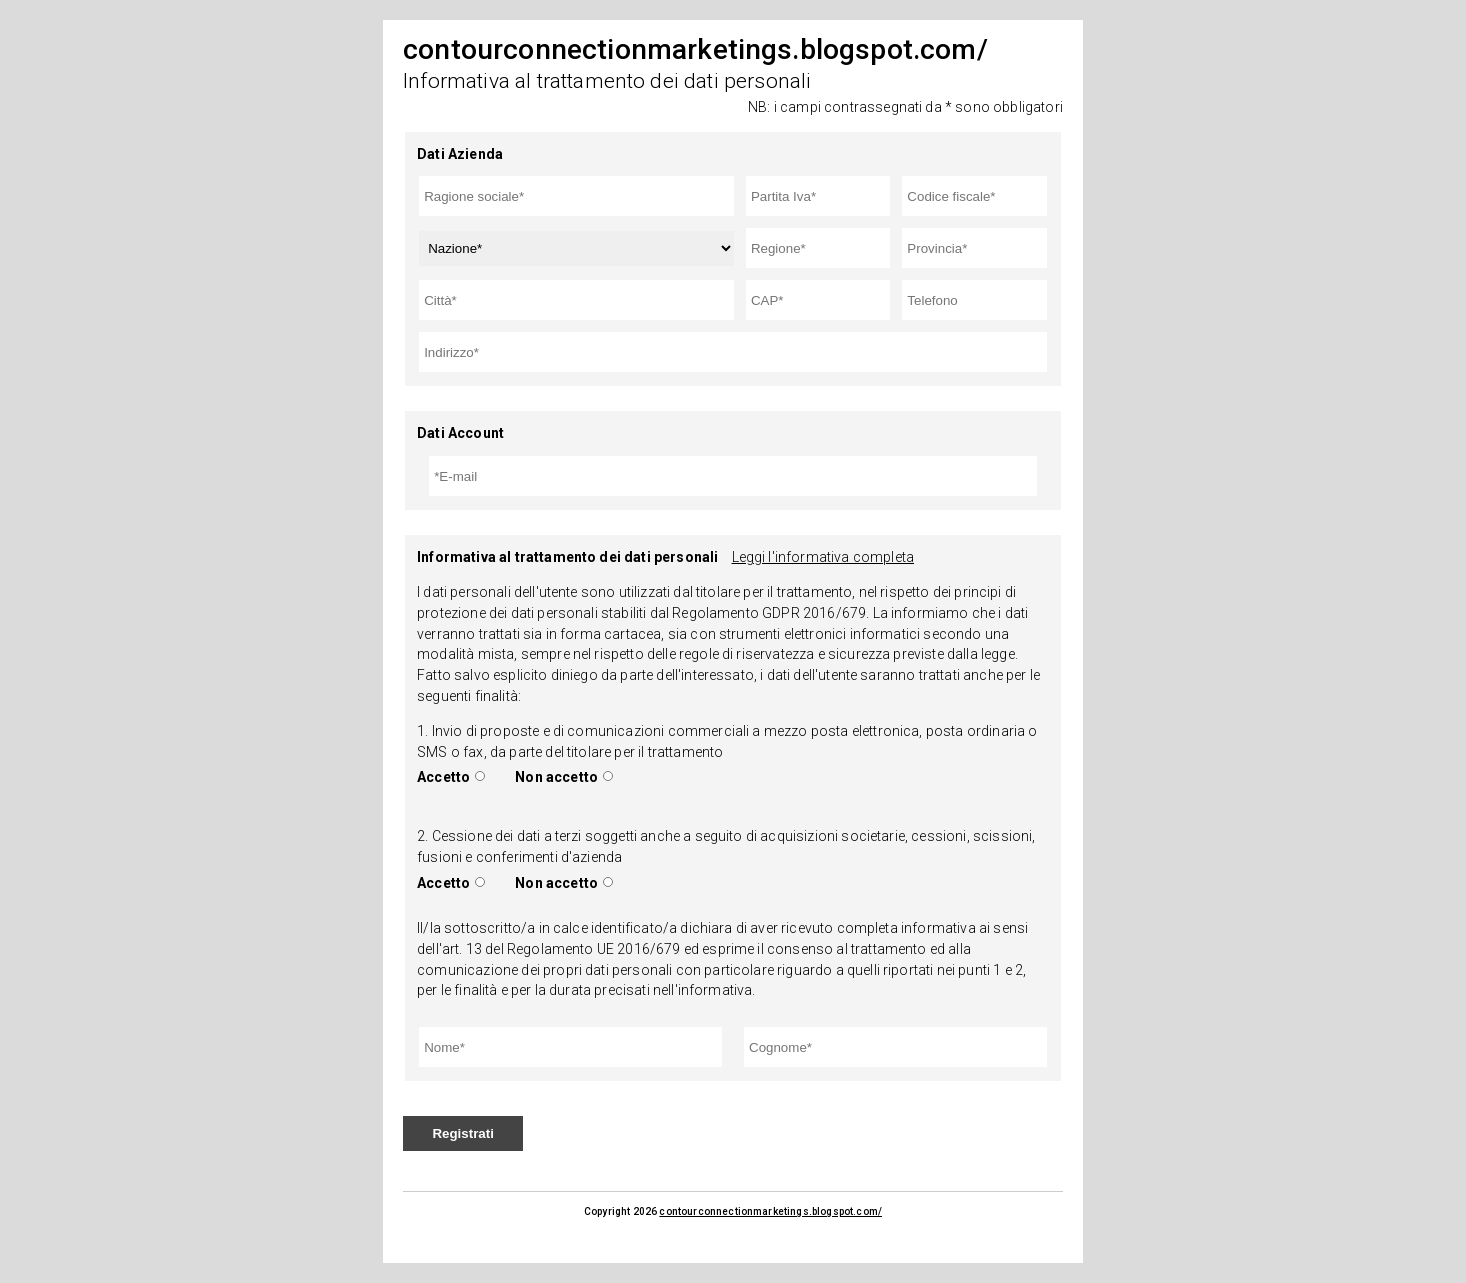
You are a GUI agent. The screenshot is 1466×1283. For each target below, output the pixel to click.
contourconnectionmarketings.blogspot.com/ (770, 1211)
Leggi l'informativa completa (823, 557)
